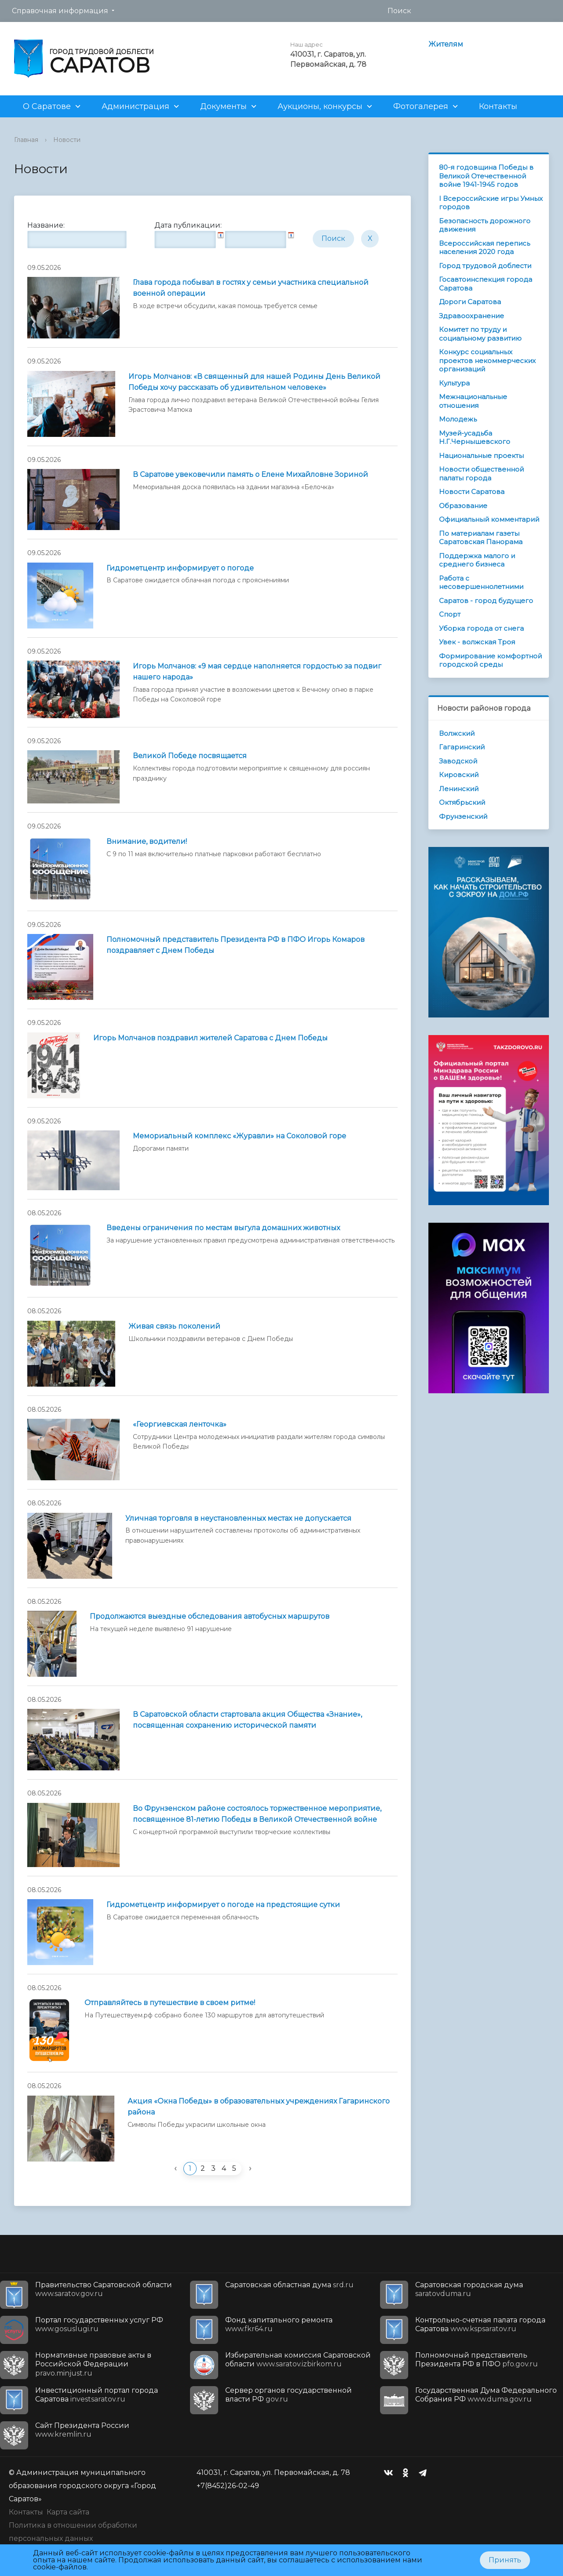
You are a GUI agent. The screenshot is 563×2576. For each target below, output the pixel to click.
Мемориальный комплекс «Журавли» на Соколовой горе (239, 1136)
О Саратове (47, 106)
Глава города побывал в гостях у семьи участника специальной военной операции (251, 288)
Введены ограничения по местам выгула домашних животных (223, 1228)
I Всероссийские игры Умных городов (491, 202)
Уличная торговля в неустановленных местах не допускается (238, 1518)
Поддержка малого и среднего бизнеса (477, 560)
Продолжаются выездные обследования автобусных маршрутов (209, 1616)
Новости (66, 140)
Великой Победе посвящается (190, 756)
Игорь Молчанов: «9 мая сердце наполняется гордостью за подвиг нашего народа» (257, 671)
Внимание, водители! (146, 841)
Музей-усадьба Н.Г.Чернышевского (474, 437)
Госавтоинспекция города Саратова (485, 283)
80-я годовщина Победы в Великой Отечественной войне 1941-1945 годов (486, 176)
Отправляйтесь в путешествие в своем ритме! (169, 2002)
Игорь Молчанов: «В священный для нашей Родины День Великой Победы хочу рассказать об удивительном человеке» (254, 382)
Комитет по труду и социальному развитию (480, 333)
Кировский (459, 774)
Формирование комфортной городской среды (490, 660)
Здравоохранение (471, 316)
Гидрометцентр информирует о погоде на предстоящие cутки (223, 1904)
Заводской (458, 761)
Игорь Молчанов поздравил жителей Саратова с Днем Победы (210, 1038)
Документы (223, 106)
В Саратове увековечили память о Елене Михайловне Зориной (250, 474)
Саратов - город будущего (486, 600)
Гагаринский (462, 747)
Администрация (135, 106)
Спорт (450, 614)
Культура (454, 383)
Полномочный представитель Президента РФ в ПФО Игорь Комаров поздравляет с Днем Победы (235, 945)
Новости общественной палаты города (481, 473)
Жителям (445, 44)
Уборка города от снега (481, 628)
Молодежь (458, 419)
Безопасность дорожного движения (484, 225)
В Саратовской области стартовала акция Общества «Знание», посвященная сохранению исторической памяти (247, 1719)
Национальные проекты (481, 455)
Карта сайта (68, 2512)
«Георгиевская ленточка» (180, 1424)
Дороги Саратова (470, 302)
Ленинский (459, 789)
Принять (505, 2560)
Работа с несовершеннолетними (481, 582)
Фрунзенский (463, 816)
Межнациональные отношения (473, 401)
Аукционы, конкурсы (320, 106)
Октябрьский (462, 802)
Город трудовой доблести (485, 266)
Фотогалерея (420, 106)
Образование (463, 505)
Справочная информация (60, 11)
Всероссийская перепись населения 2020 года (484, 247)
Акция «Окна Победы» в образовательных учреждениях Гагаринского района (259, 2106)
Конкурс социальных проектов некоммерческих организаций (487, 360)
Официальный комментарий (489, 519)
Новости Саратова (472, 491)
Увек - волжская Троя (477, 642)
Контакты (498, 106)
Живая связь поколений (174, 1326)
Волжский (457, 733)
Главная (26, 140)
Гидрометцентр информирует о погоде (180, 568)
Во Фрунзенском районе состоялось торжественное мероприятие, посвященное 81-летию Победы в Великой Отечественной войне (257, 1814)
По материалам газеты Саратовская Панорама (481, 537)
